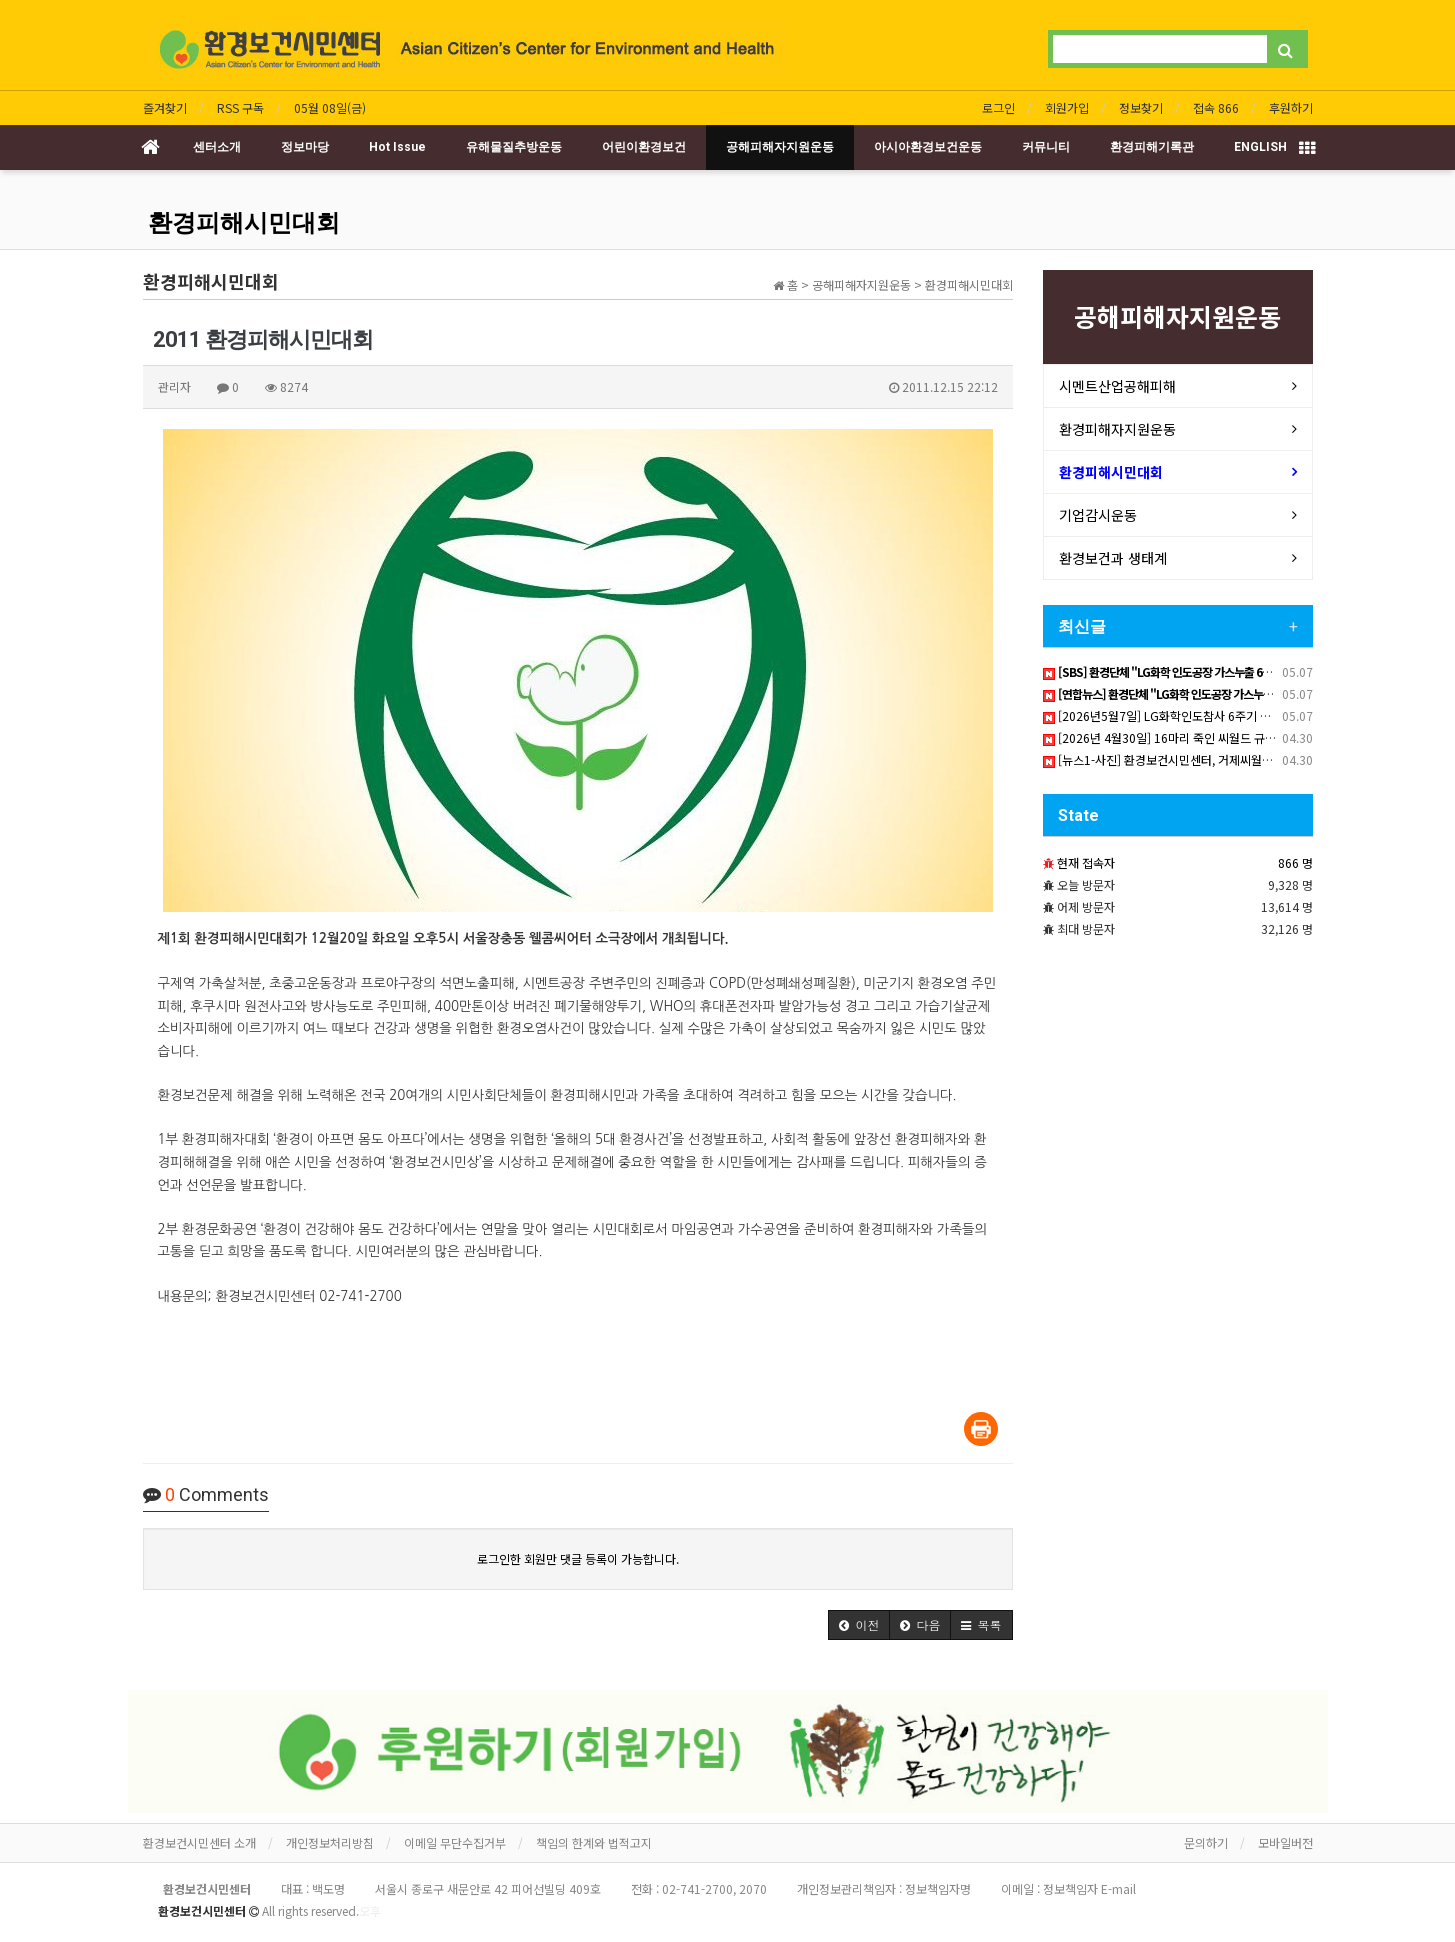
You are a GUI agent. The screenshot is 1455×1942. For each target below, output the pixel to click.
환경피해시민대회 (244, 223)
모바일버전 (1285, 1842)
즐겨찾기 (165, 107)
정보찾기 (1141, 107)
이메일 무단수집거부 (455, 1842)
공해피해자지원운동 (780, 147)
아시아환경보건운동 (928, 147)
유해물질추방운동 (514, 147)
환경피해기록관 (1152, 147)
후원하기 (1291, 107)
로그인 (998, 107)
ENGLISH (1260, 147)
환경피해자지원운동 (1117, 429)
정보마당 (305, 147)
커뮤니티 (1046, 147)
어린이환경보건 (644, 147)
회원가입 (1067, 107)
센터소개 (217, 147)
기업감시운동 (1098, 515)
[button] (859, 1625)
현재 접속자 (1086, 862)
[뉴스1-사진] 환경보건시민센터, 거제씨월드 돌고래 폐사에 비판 (1206, 759)
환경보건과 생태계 (1113, 558)
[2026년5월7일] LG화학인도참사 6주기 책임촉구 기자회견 (1197, 715)
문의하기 (1206, 1842)
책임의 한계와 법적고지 (594, 1842)
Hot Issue (397, 147)
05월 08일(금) (330, 107)
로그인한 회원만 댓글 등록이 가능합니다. (578, 1558)
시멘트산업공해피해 (1117, 386)
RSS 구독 (240, 107)
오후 (370, 1910)
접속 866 (1216, 107)
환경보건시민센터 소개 (199, 1842)
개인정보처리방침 (330, 1842)
